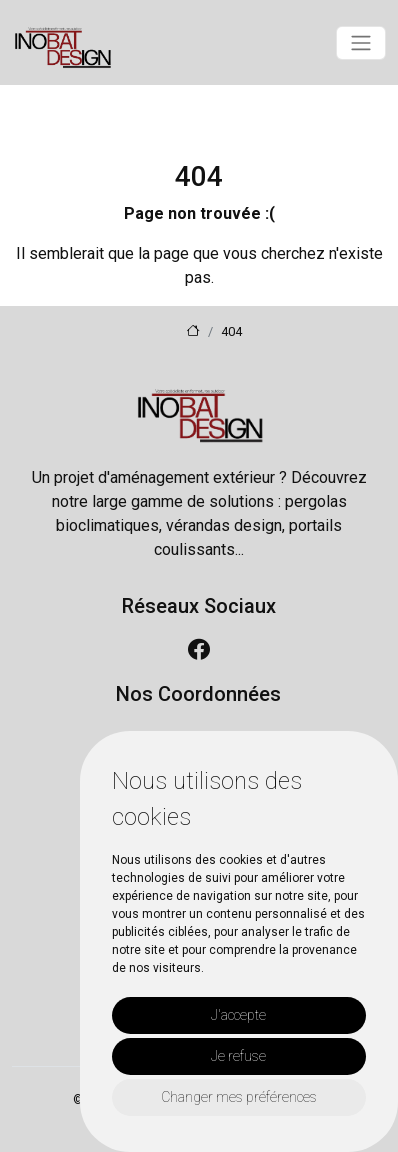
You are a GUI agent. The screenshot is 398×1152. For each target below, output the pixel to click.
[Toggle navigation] (361, 43)
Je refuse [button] (238, 1056)
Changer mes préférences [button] (239, 1097)
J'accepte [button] (238, 1015)
